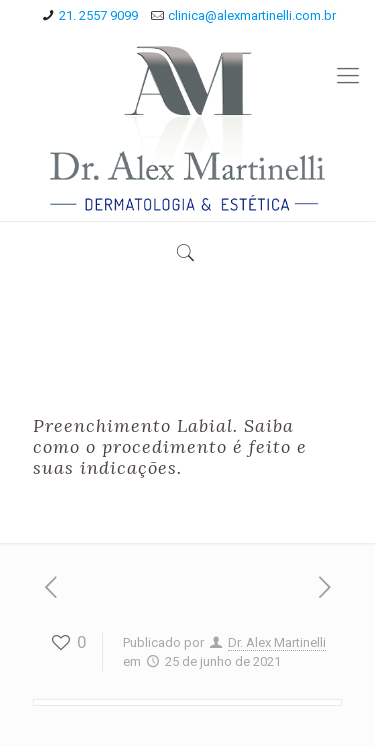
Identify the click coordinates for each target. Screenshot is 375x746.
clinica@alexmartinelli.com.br (252, 15)
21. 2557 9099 (98, 15)
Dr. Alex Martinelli (277, 642)
